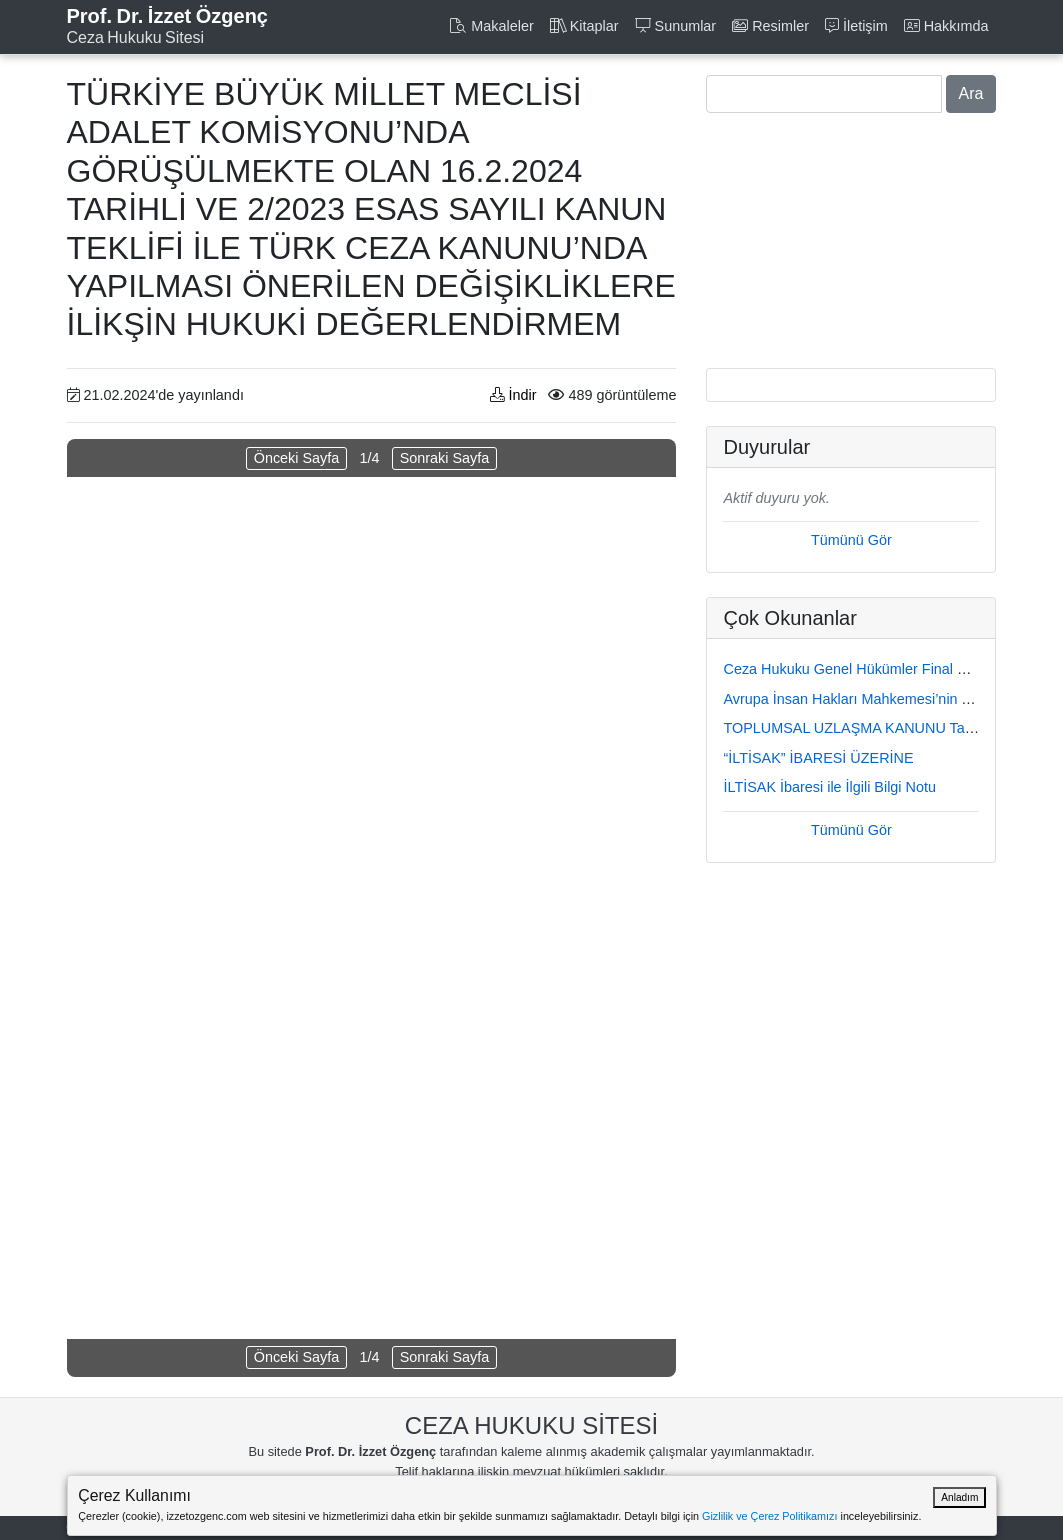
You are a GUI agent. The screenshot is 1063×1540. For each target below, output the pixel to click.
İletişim (856, 26)
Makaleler (491, 26)
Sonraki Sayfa (445, 458)
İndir (513, 395)
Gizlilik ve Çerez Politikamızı (769, 1516)
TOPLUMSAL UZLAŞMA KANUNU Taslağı (859, 728)
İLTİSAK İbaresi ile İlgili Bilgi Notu (829, 787)
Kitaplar (584, 26)
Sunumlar (676, 26)
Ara (971, 93)
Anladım (959, 1497)
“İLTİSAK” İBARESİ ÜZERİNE (818, 758)
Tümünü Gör (851, 540)
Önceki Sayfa (297, 458)
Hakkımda (946, 26)
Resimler (770, 26)
